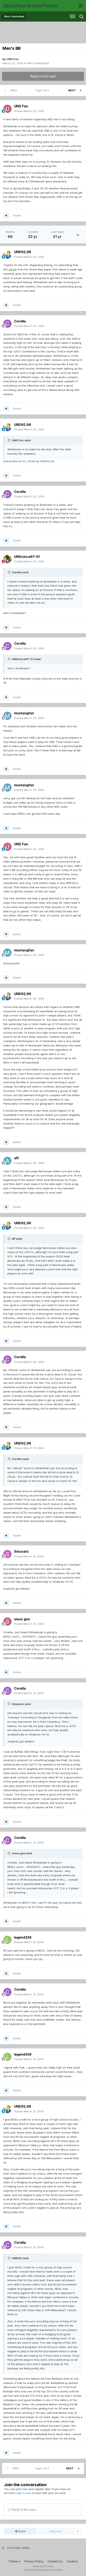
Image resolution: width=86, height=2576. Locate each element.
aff (16, 1158)
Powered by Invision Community (43, 2569)
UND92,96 (22, 252)
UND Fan (13, 59)
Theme (14, 2561)
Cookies (72, 2561)
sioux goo (22, 1619)
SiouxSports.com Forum (30, 6)
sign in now (23, 2493)
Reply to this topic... (23, 2509)
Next (72, 90)
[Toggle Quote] (9, 440)
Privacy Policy (34, 2561)
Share (20, 2531)
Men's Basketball (38, 63)
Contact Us (55, 2561)
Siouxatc (21, 1551)
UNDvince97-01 (27, 557)
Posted (29, 111)
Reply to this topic (43, 76)
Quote (17, 215)
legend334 (22, 1937)
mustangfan (24, 713)
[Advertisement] (43, 33)
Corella (20, 321)
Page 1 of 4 (42, 90)
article (13, 269)
